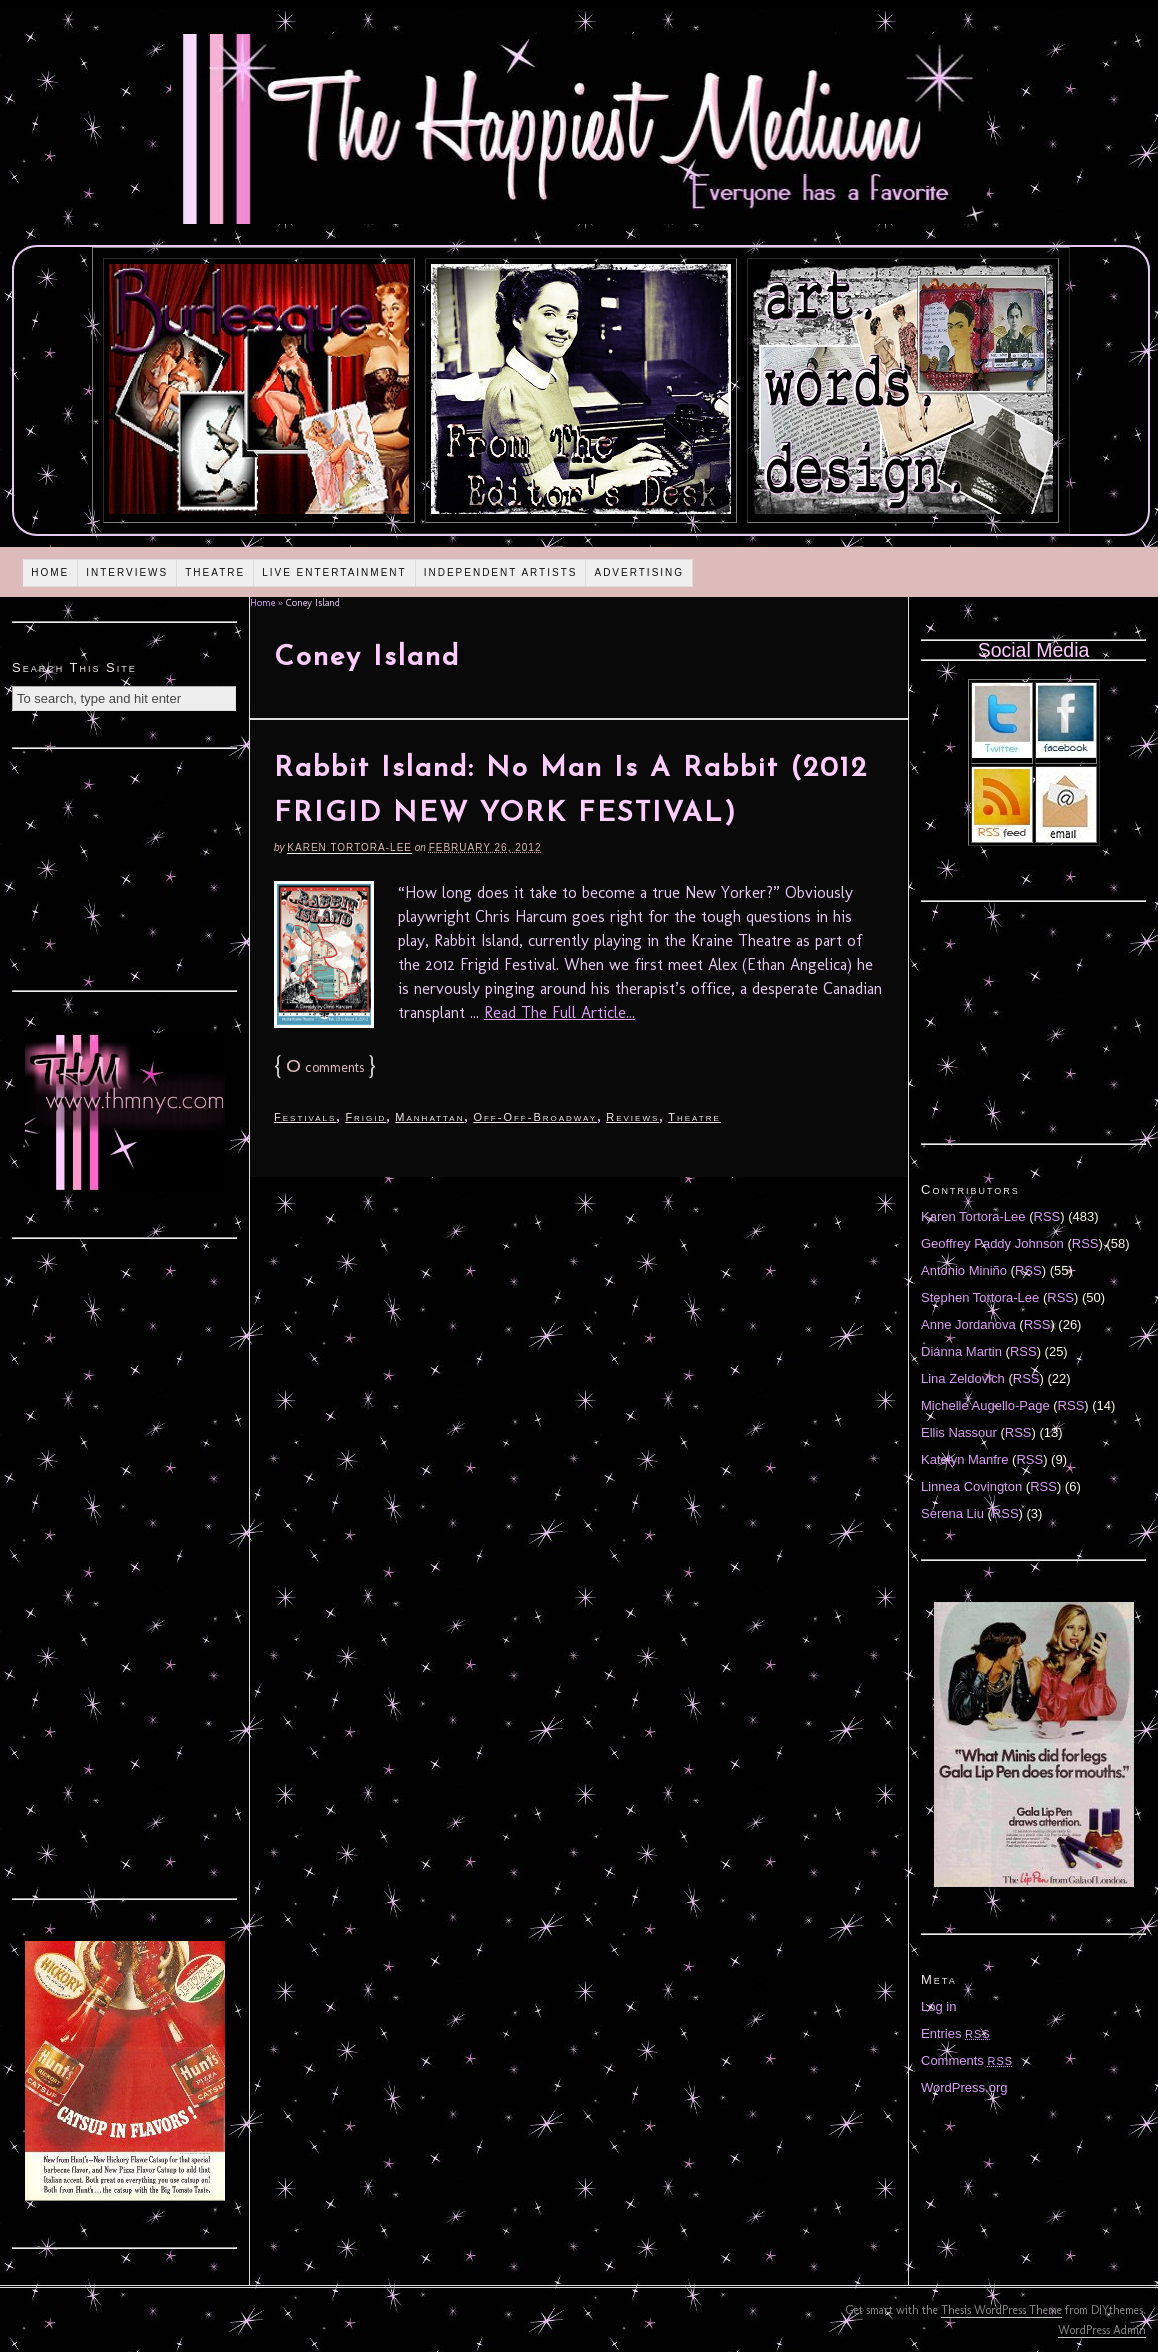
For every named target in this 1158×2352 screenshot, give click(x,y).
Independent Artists (501, 572)
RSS (1047, 1216)
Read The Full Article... (559, 1012)
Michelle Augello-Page (985, 1405)
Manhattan (429, 1117)
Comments (967, 2060)
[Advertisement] (125, 867)
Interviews (127, 572)
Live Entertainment (334, 572)
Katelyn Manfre (964, 1459)
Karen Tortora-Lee (349, 847)
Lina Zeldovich (963, 1378)
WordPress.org (964, 2087)
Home (50, 572)
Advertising (639, 572)
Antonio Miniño (964, 1270)
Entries (956, 2033)
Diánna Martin (961, 1351)
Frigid (365, 1117)
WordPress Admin (1102, 2330)
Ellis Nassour (959, 1432)
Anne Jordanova (968, 1324)
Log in (938, 2006)
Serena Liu (952, 1513)
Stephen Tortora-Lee (980, 1297)
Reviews (632, 1117)
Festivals (305, 1117)
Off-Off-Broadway (535, 1117)
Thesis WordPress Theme (1001, 2310)
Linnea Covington (971, 1486)
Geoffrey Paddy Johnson (992, 1243)
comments (325, 1067)
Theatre (215, 572)
